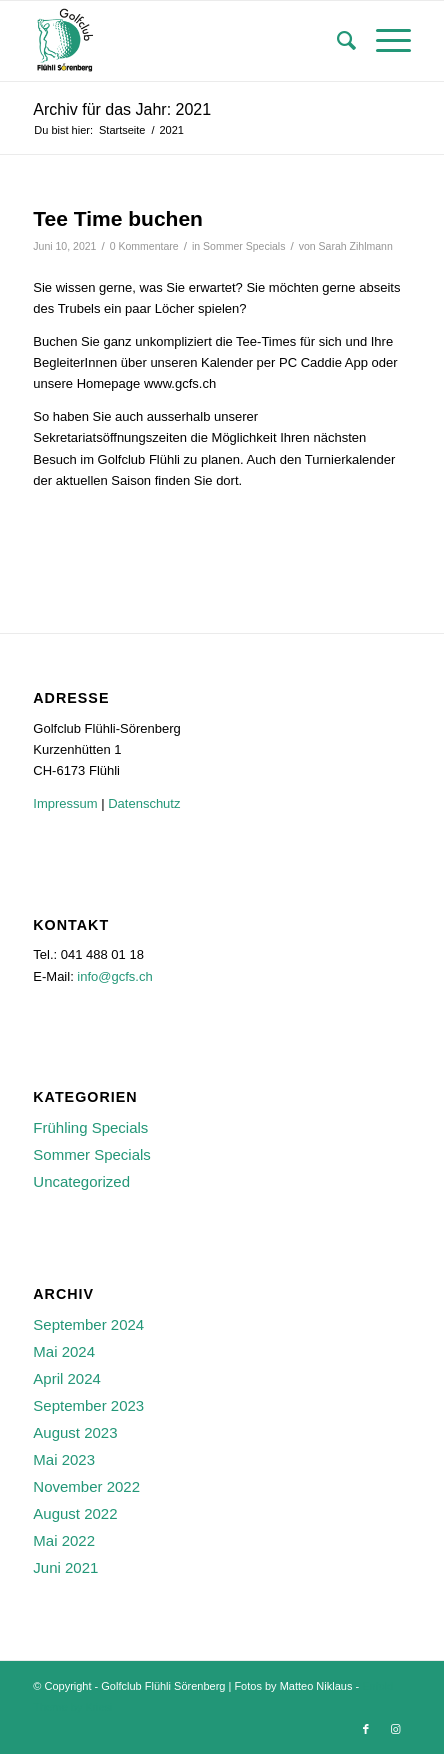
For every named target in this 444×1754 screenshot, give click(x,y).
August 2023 (75, 1432)
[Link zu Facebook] (366, 1729)
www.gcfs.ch (180, 383)
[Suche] (336, 41)
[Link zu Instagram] (396, 1729)
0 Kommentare (144, 246)
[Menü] (383, 41)
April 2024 (67, 1378)
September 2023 (88, 1405)
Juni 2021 (65, 1567)
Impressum (65, 803)
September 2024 (88, 1324)
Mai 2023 (64, 1459)
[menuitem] (336, 41)
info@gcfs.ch (114, 976)
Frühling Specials (90, 1127)
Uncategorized (81, 1181)
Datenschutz (144, 803)
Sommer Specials (244, 246)
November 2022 (86, 1486)
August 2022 (75, 1513)
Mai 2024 (64, 1351)
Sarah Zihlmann (356, 246)
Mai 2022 (64, 1540)
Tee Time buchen (118, 218)
